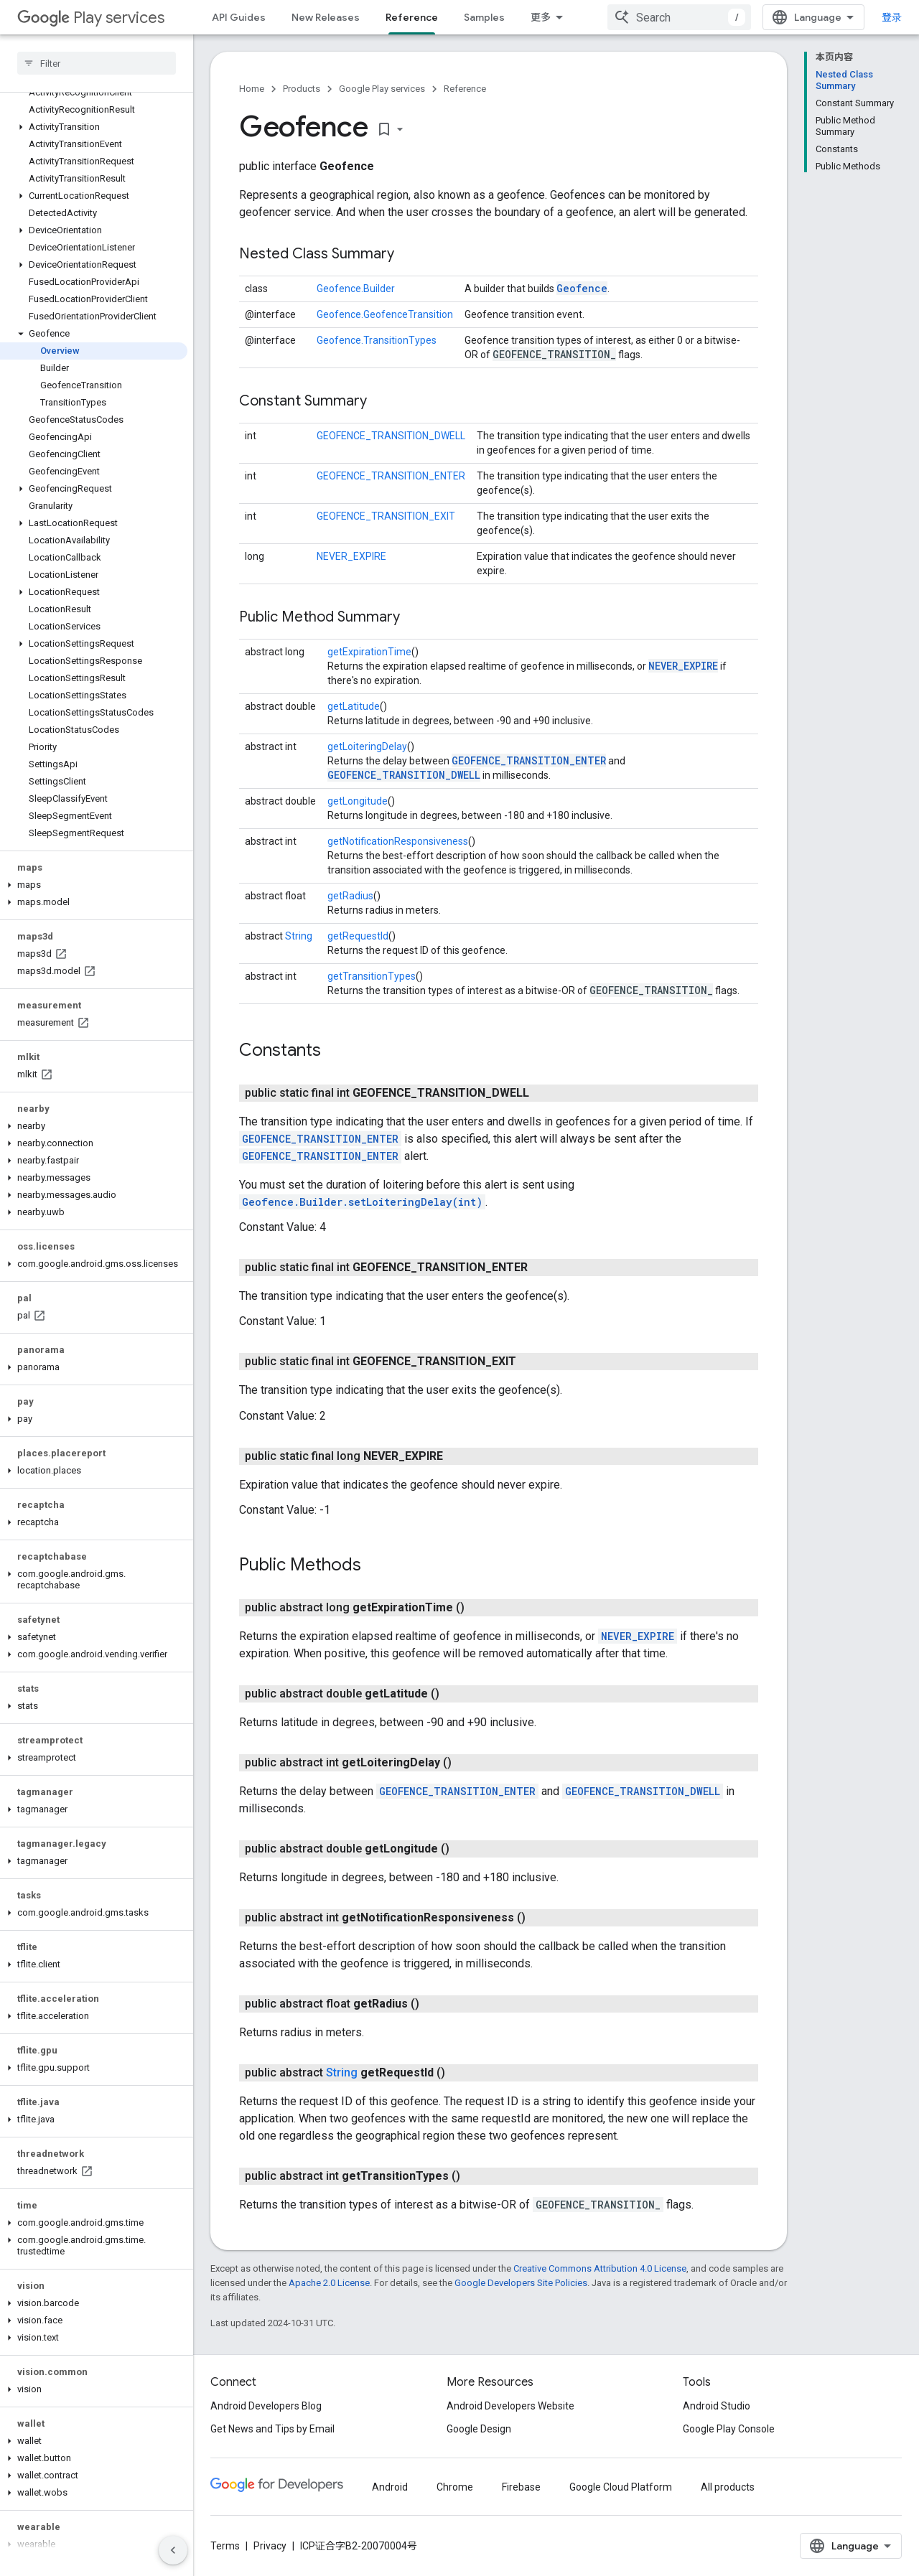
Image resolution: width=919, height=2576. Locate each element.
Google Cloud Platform (620, 2487)
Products (301, 88)
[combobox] (679, 17)
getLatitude (353, 706)
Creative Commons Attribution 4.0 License (599, 2268)
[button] (93, 127)
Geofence (581, 288)
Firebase (521, 2487)
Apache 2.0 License (329, 2282)
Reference (465, 88)
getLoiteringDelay (367, 746)
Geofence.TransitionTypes (377, 340)
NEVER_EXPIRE (351, 556)
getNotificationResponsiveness (397, 841)
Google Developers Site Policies (520, 2282)
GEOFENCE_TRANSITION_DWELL (391, 435)
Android (390, 2487)
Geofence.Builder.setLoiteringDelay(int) (362, 1202)
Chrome (455, 2487)
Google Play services (382, 88)
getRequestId (357, 936)
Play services (90, 17)
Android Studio (716, 2406)
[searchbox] (96, 63)
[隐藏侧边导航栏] (173, 2550)
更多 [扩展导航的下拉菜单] (541, 17)
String (298, 936)
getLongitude (357, 801)
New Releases (325, 17)
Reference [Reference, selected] (412, 17)
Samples (484, 17)
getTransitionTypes (371, 976)
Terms (225, 2546)
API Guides (239, 17)
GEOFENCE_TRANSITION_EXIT (386, 516)
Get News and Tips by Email (272, 2429)
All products (728, 2487)
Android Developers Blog (266, 2406)
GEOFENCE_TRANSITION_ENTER (391, 476)
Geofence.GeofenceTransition (385, 314)
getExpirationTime (369, 651)
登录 (892, 17)
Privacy (269, 2546)
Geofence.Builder (356, 288)
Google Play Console (729, 2429)
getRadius (350, 895)
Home (251, 88)
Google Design (479, 2429)
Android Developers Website (510, 2406)
